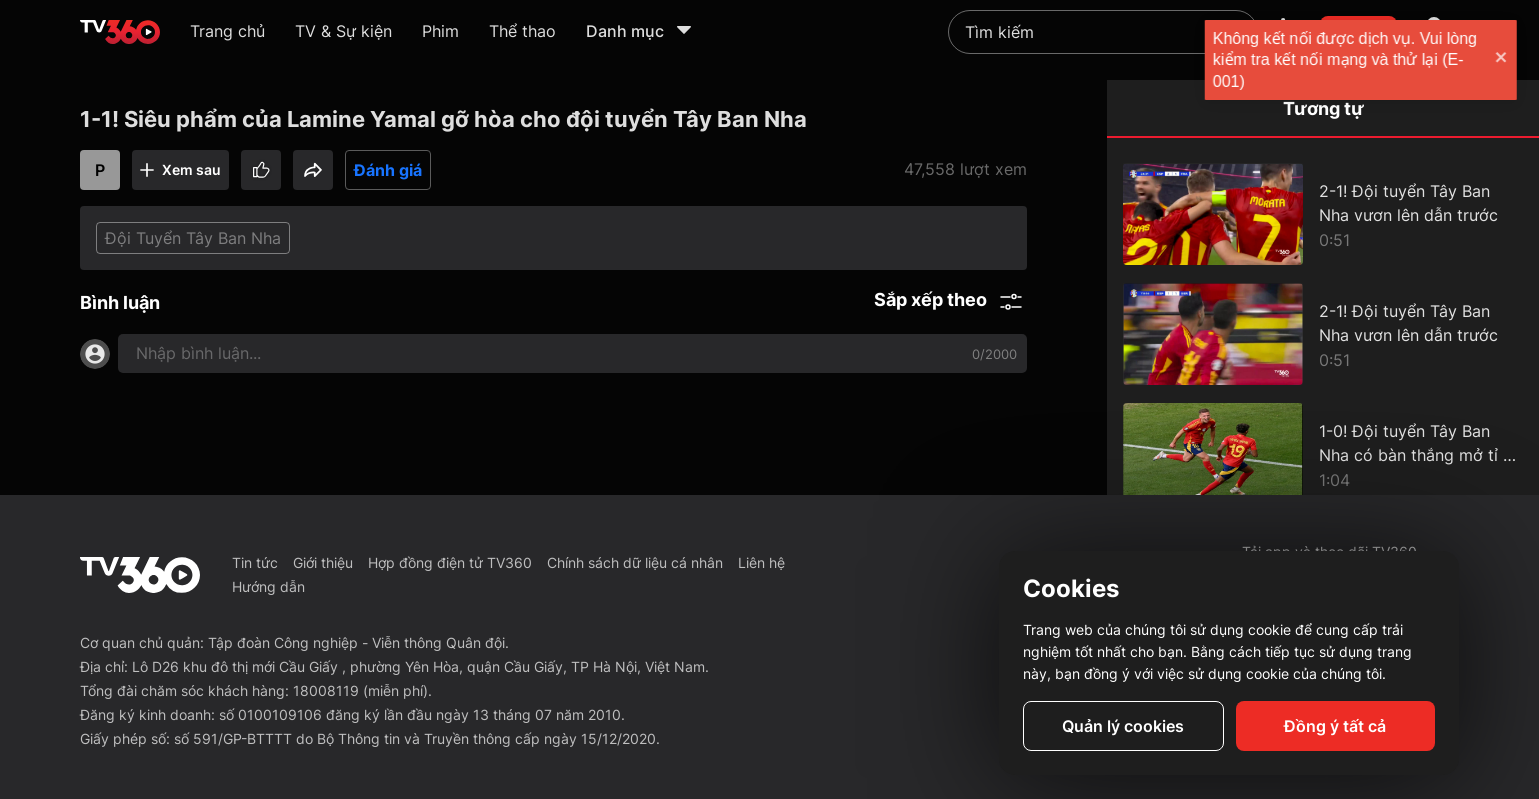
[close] (1504, 59)
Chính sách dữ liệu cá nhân (635, 562)
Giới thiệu (323, 562)
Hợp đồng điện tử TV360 (450, 562)
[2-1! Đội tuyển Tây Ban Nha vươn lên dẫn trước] (1323, 214)
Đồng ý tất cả (1335, 726)
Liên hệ (761, 562)
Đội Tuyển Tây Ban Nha (193, 238)
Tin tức (255, 562)
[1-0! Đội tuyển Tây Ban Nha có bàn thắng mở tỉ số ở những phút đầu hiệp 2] (1323, 454)
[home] (120, 32)
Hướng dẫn (268, 586)
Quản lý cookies (1123, 726)
